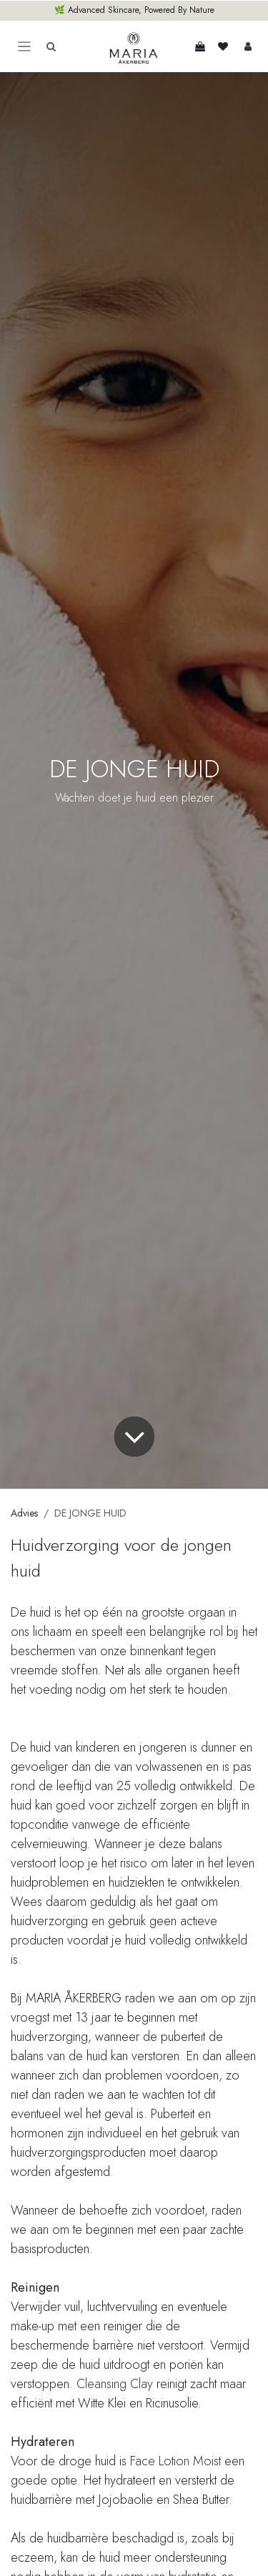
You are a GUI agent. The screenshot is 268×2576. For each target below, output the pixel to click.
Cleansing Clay (114, 2384)
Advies (24, 1513)
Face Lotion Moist (175, 2461)
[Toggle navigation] (24, 47)
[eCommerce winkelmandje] (200, 46)
